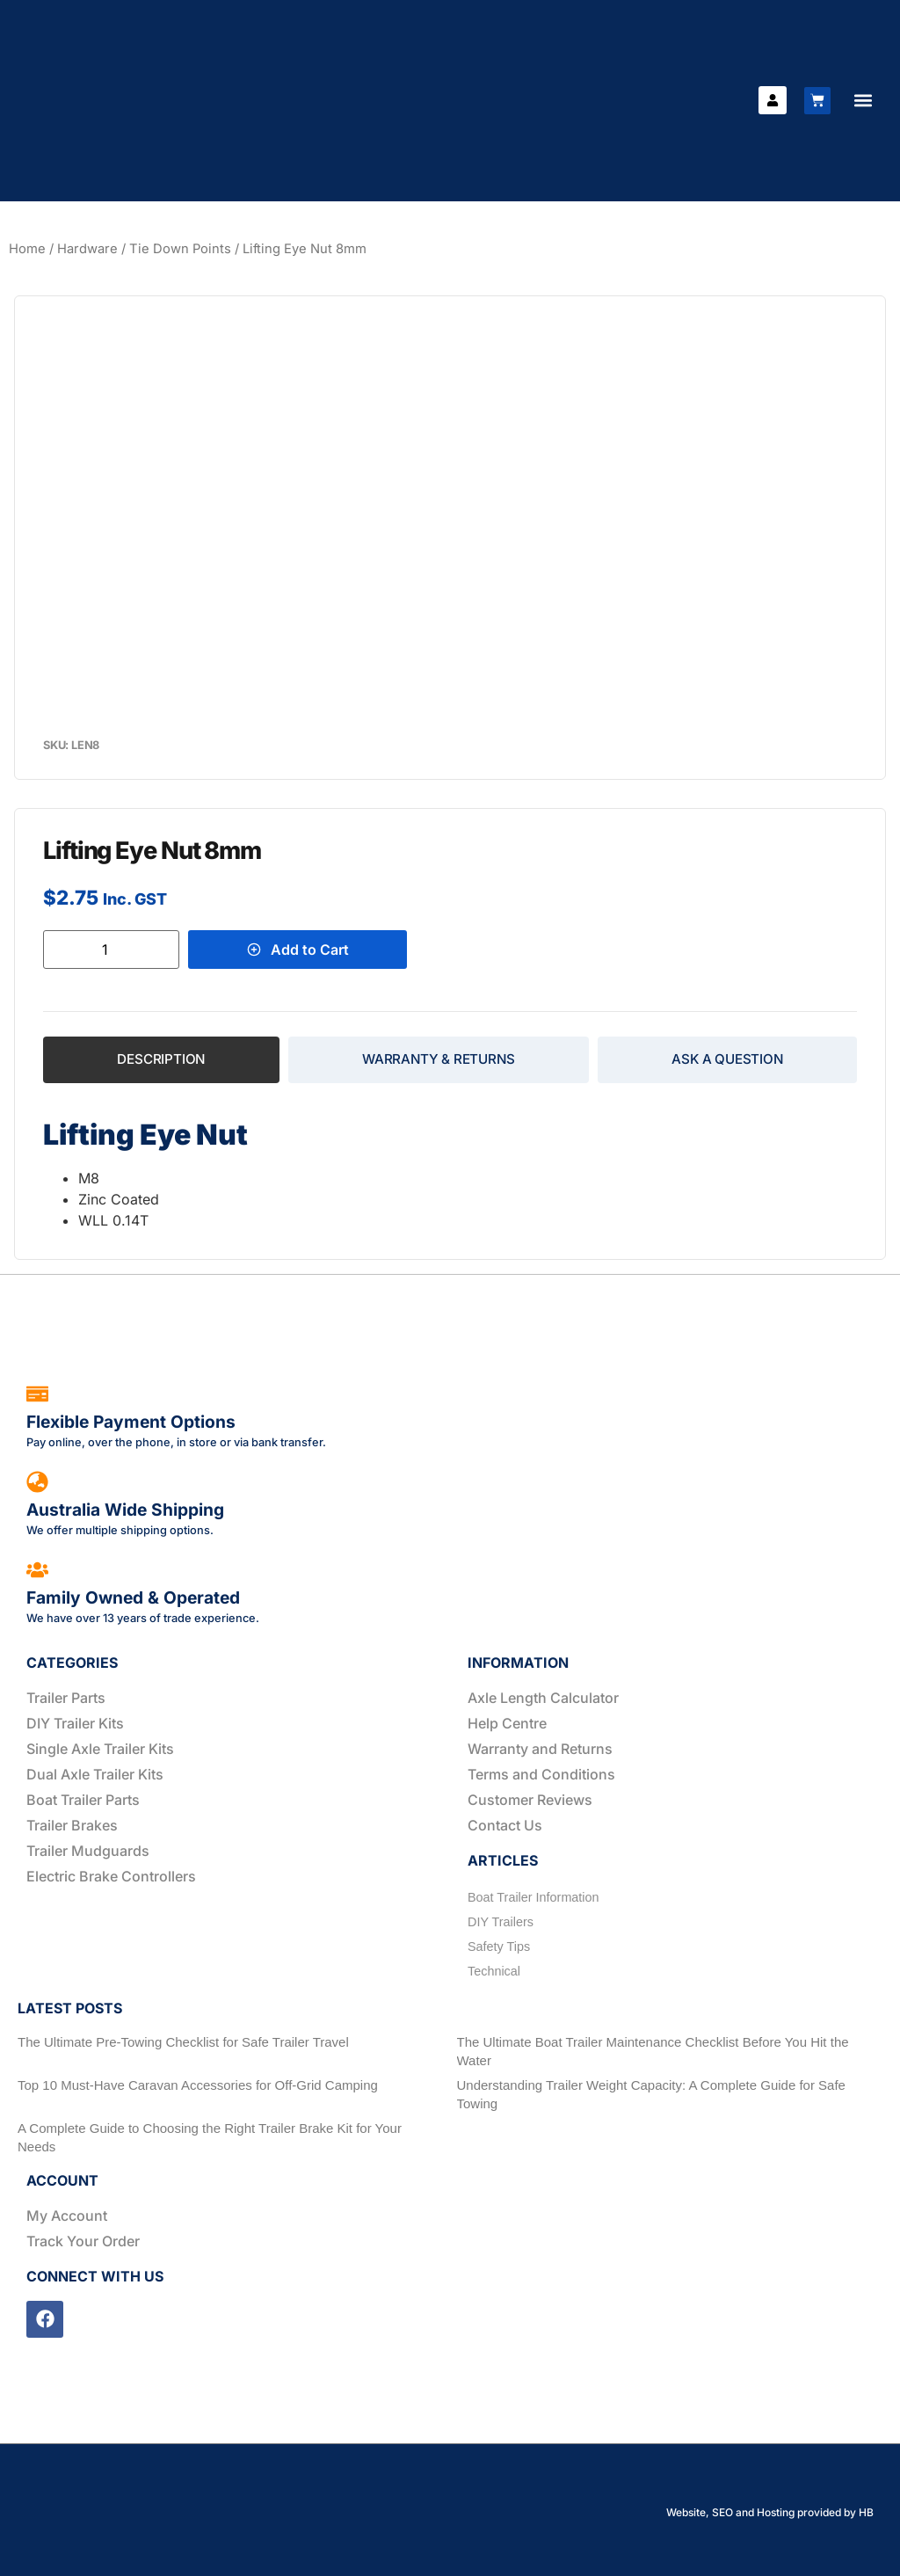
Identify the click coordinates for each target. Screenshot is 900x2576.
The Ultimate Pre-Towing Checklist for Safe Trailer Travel (183, 2041)
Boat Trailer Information (533, 1897)
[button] (862, 100)
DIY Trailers (500, 1922)
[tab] (161, 1060)
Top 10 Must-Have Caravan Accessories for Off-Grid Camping (198, 2085)
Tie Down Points (180, 249)
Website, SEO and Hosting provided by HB (770, 2512)
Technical (494, 1971)
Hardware (87, 249)
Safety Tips (499, 1946)
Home (27, 249)
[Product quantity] (111, 949)
